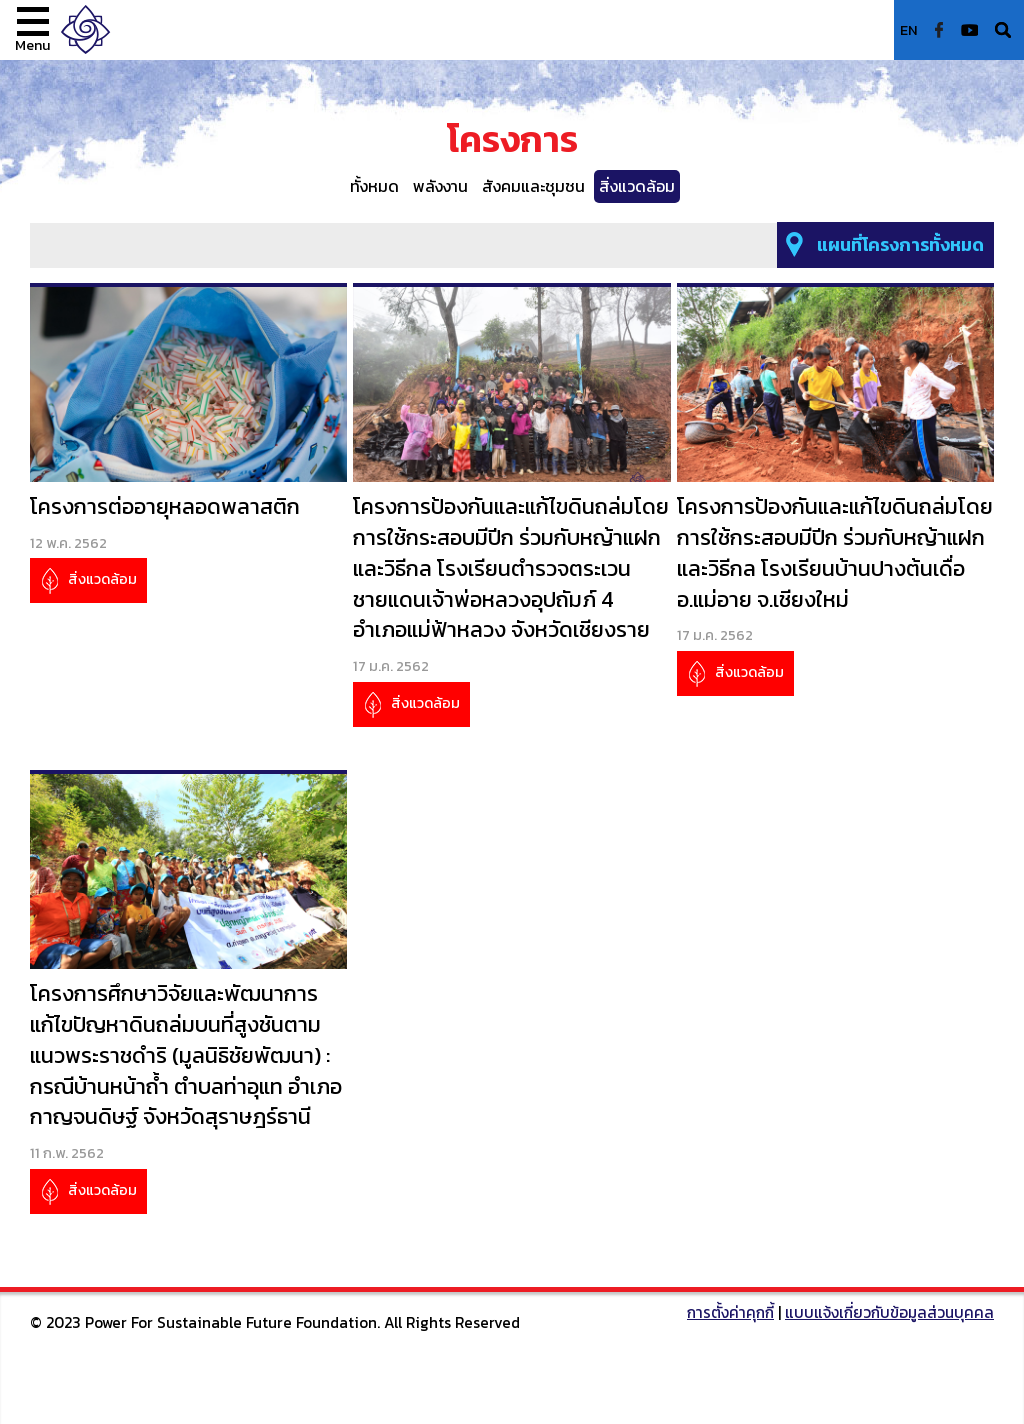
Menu (33, 45)
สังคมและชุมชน (533, 186)
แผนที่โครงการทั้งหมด (900, 244)
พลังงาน (440, 186)
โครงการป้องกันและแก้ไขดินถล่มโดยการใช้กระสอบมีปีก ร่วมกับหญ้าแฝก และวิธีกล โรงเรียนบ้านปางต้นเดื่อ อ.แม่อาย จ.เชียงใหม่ (835, 553)
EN (909, 30)
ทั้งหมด (374, 186)
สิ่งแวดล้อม (637, 186)
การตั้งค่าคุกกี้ (730, 1312)
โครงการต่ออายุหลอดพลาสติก (165, 506)
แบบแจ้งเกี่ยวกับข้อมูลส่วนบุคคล (889, 1312)
